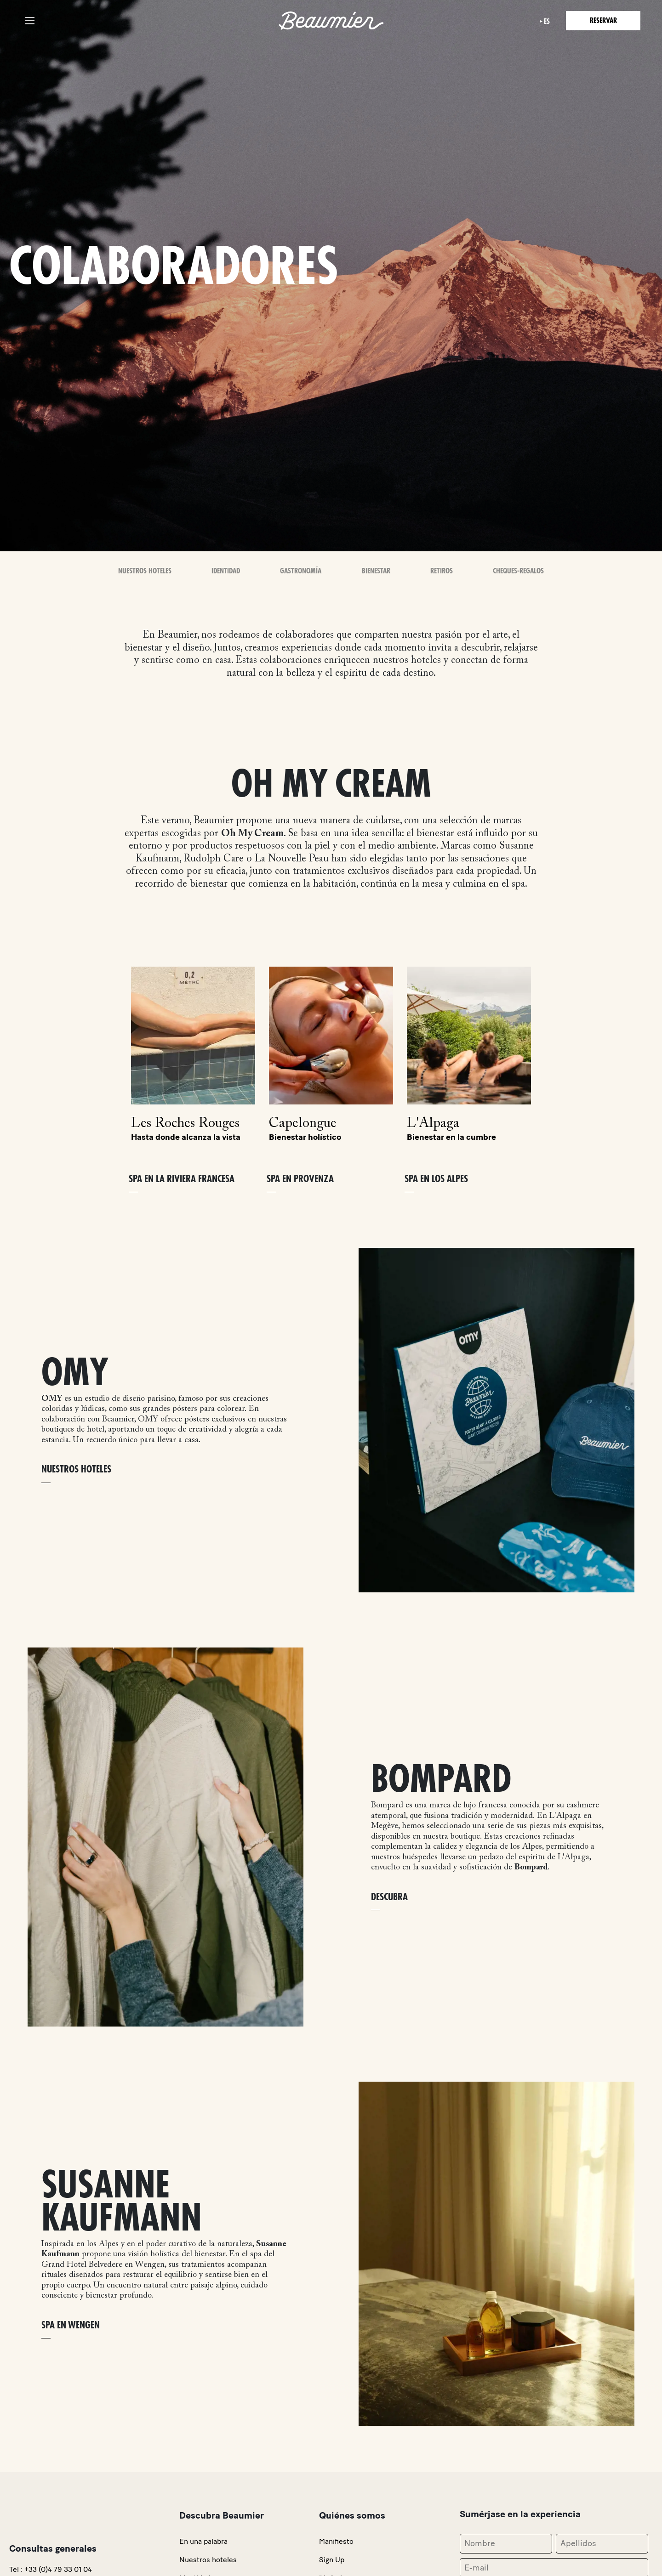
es (547, 21)
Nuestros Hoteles (144, 571)
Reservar (603, 20)
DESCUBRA (389, 1897)
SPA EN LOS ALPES (436, 1179)
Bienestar (376, 571)
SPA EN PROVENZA (300, 1179)
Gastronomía (300, 571)
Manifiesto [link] (336, 2541)
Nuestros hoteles (208, 2559)
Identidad (225, 571)
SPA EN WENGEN (70, 2325)
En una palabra (203, 2541)
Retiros (441, 571)
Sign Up (331, 2559)
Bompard (531, 1867)
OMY (51, 1399)
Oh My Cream (252, 834)
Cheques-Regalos (518, 571)
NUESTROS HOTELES (76, 1469)
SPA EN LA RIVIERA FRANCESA (181, 1179)
